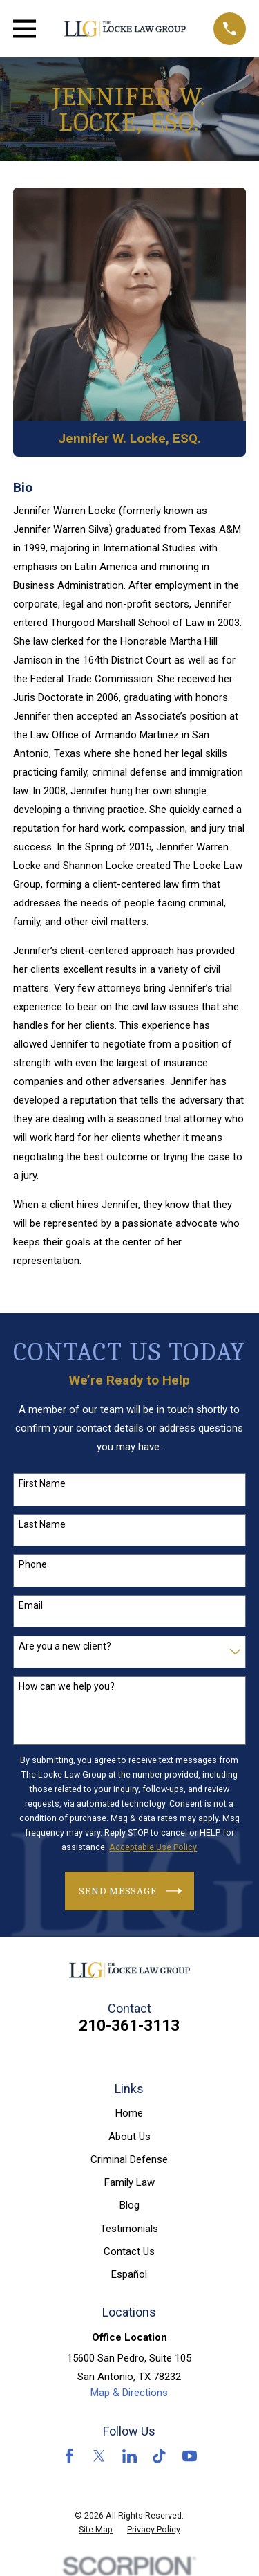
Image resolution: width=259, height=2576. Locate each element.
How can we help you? (67, 1686)
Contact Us (129, 2251)
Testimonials (129, 2228)
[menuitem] (96, 2529)
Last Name (42, 1524)
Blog (129, 2205)
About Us (129, 2136)
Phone (33, 1564)
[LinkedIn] (129, 2456)
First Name (42, 1483)
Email (31, 1605)
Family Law (129, 2182)
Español (129, 2274)
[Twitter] (99, 2456)
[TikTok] (159, 2456)
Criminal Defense (129, 2159)
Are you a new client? (65, 1646)
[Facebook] (69, 2456)
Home (129, 2113)
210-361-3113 (129, 2025)
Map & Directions (129, 2392)
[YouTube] (189, 2456)
